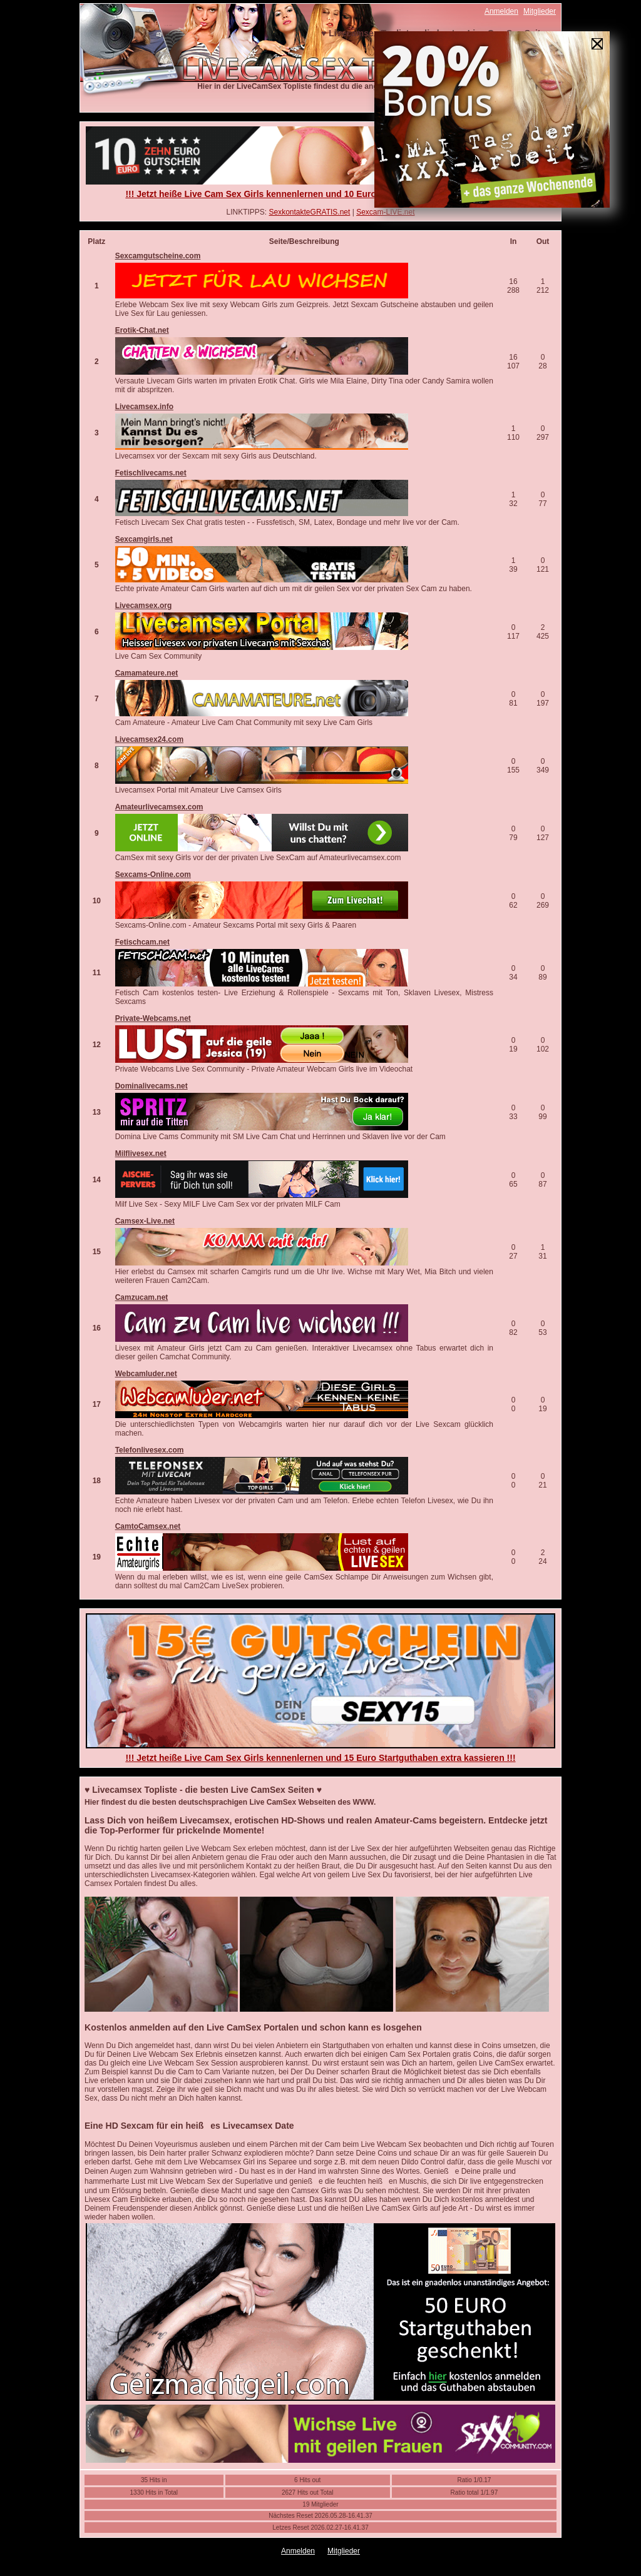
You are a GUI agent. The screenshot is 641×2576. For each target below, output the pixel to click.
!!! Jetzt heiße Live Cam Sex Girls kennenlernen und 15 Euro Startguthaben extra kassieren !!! (320, 1758)
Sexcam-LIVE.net (385, 212)
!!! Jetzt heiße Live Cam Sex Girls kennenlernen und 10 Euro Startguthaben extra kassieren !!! (320, 194)
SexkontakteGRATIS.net (310, 212)
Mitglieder (539, 11)
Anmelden (501, 11)
